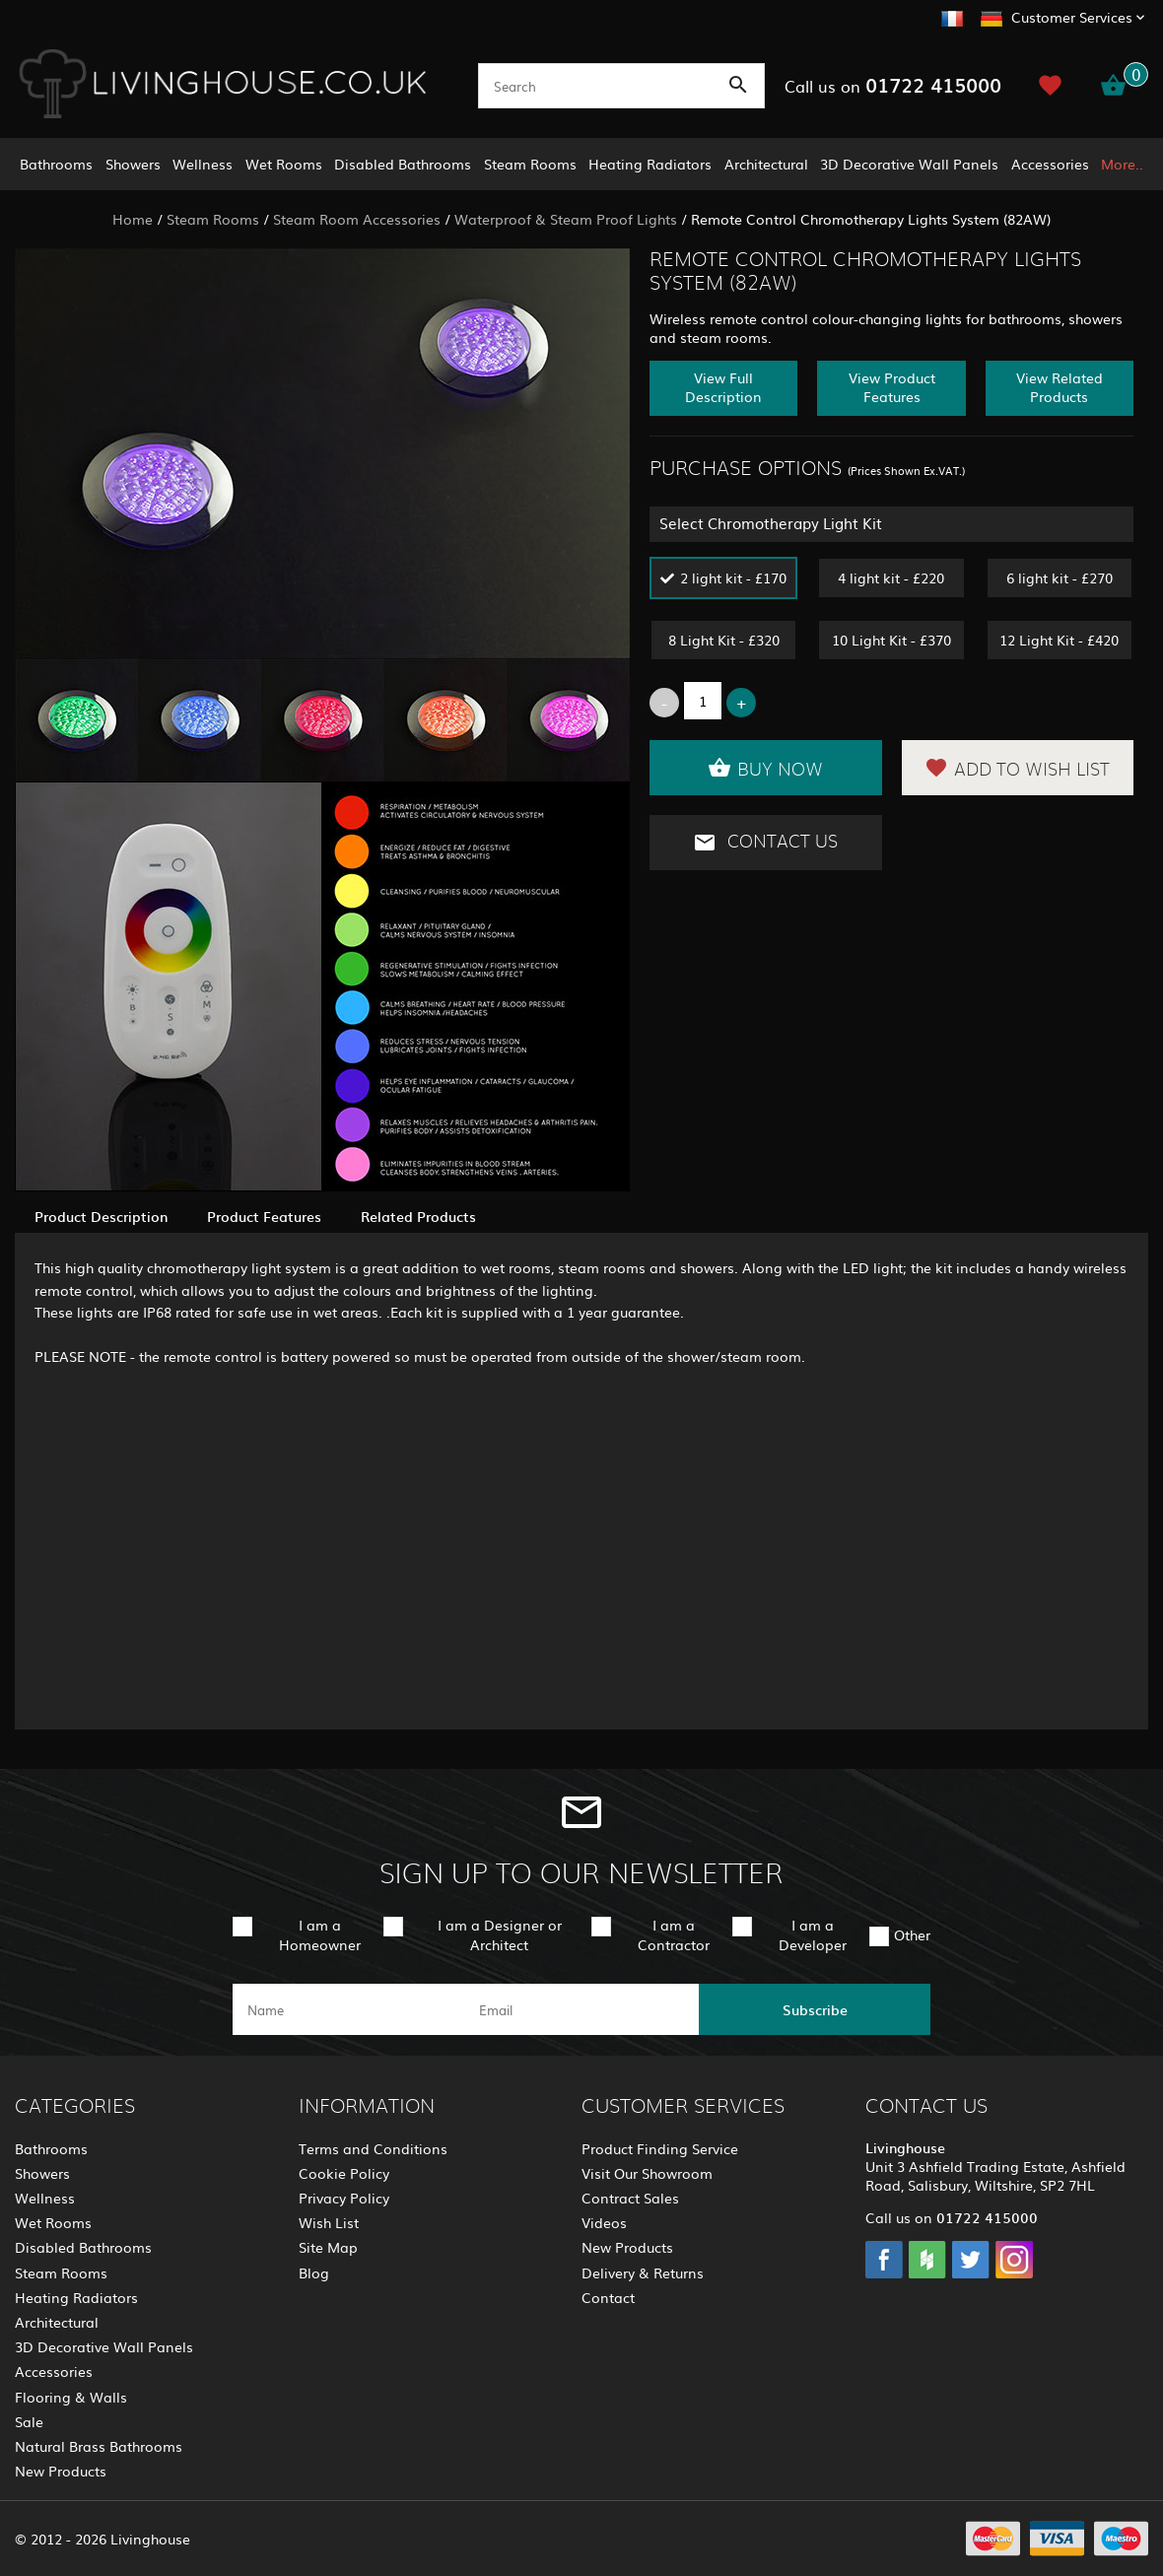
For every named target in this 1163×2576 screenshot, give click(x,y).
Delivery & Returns (643, 2272)
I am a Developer (813, 1934)
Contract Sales (630, 2197)
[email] (580, 2009)
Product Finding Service (660, 2148)
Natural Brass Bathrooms (98, 2446)
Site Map (328, 2247)
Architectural (766, 163)
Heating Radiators (650, 163)
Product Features (264, 1216)
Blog (314, 2272)
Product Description (101, 1216)
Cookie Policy (344, 2173)
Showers (133, 163)
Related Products (418, 1216)
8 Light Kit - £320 (724, 639)
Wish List (329, 2222)
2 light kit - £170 (733, 577)
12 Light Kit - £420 (1059, 639)
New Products (60, 2470)
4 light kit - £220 (891, 577)
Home (132, 219)
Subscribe (815, 2009)
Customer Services (1071, 17)
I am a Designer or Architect (500, 1934)
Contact (608, 2297)
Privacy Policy (344, 2197)
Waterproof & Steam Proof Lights (565, 219)
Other (912, 1934)
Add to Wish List (1017, 768)
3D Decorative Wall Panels (909, 163)
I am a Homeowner (320, 1934)
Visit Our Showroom (647, 2173)
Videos (604, 2222)
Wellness (202, 163)
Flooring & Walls (71, 2397)
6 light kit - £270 (1059, 577)
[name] (348, 2009)
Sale (29, 2421)
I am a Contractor (674, 1934)
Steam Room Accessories (357, 219)
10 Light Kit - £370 (891, 639)
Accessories (1050, 163)
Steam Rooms (530, 163)
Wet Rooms (283, 163)
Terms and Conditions (373, 2148)
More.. (1122, 163)
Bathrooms (56, 163)
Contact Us (765, 842)
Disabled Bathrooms (402, 163)
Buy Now (765, 768)
